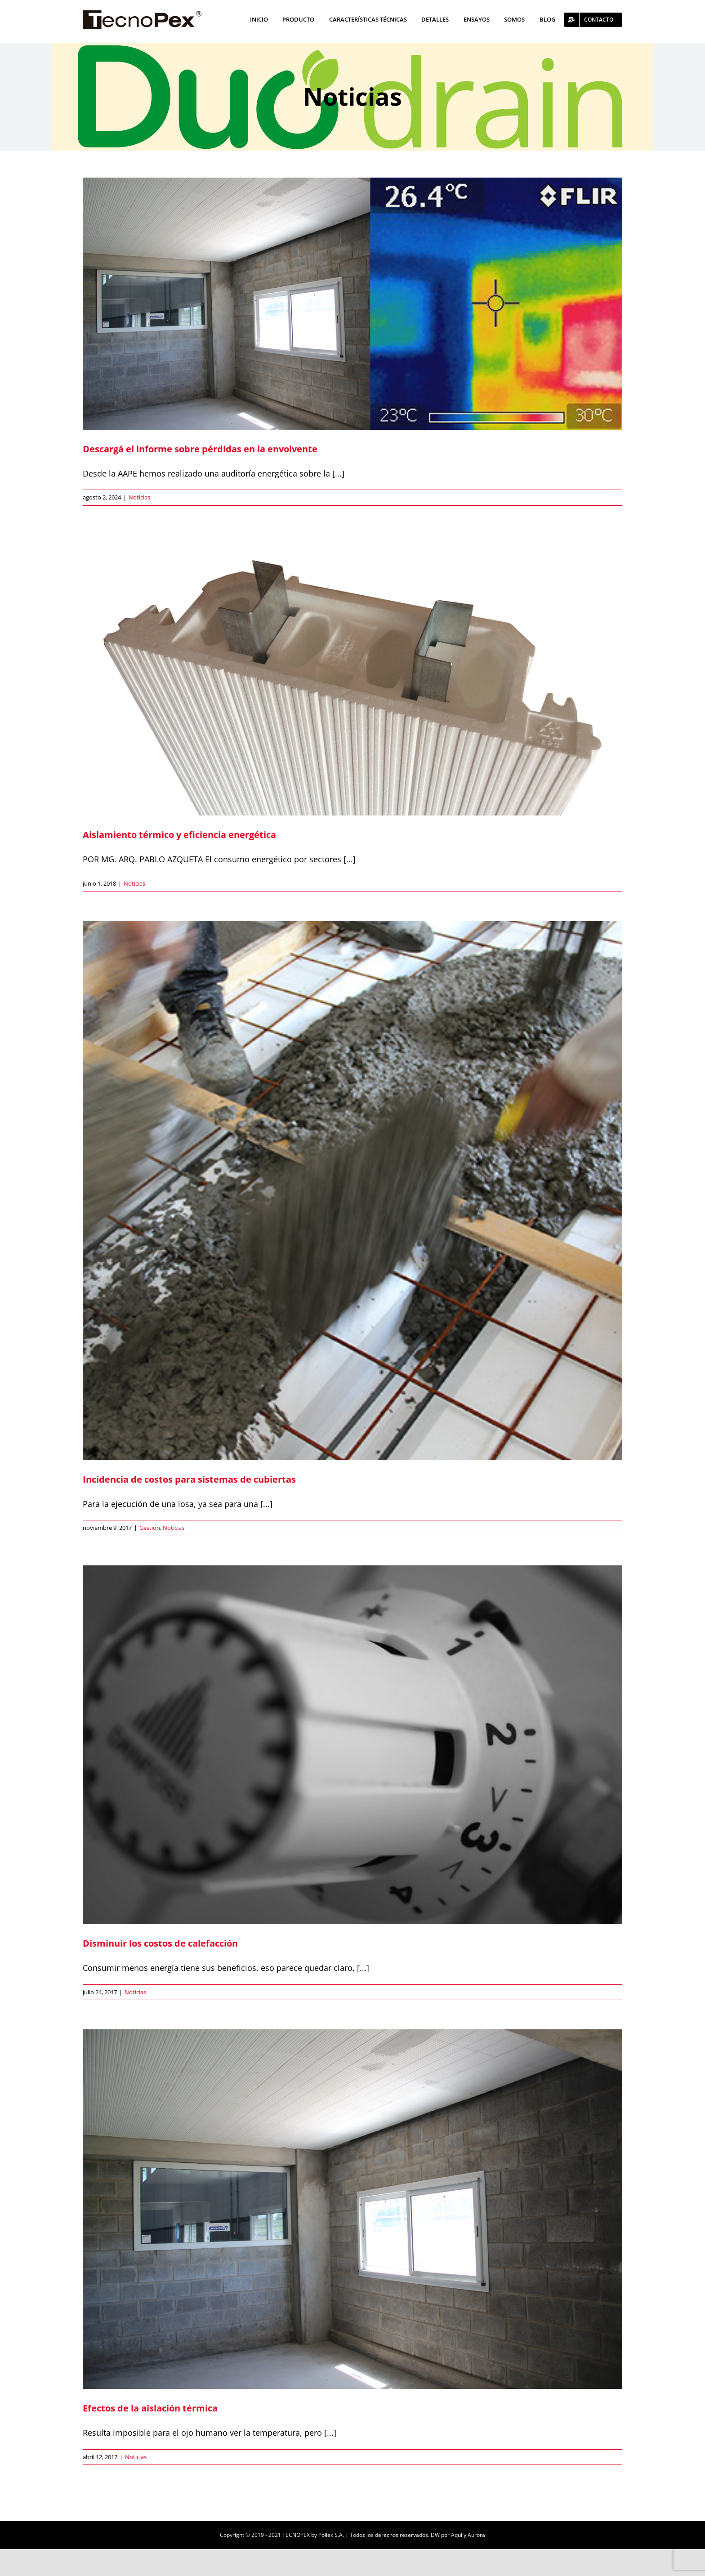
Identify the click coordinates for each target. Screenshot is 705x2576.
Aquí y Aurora (468, 2535)
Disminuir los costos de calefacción (160, 1943)
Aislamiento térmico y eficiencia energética (179, 835)
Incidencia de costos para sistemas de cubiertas (189, 1479)
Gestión (149, 1528)
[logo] (142, 14)
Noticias (139, 497)
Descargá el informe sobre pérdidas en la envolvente (200, 449)
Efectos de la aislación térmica (150, 2408)
